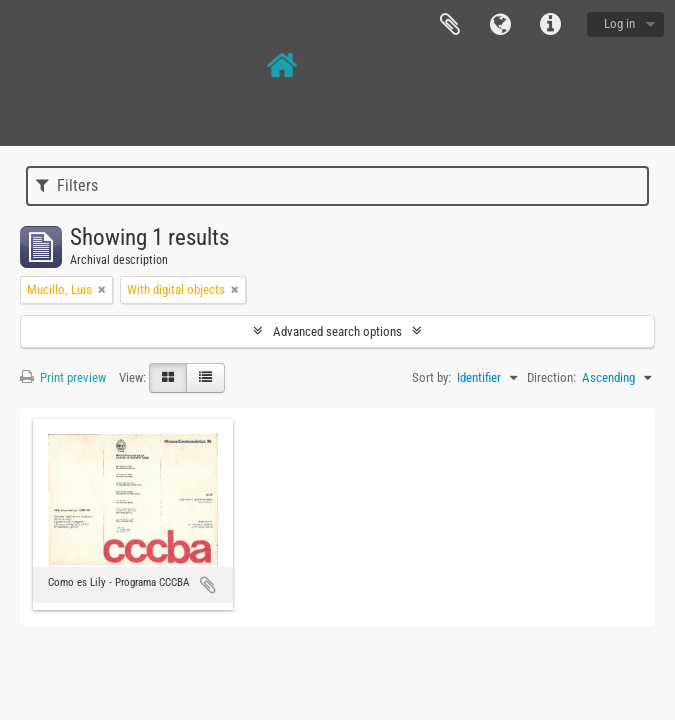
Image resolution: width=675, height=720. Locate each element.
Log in (619, 23)
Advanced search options (337, 331)
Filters (67, 185)
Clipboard (450, 25)
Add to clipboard (208, 585)
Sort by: (431, 377)
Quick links (550, 25)
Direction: (551, 377)
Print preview (63, 377)
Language (500, 25)
